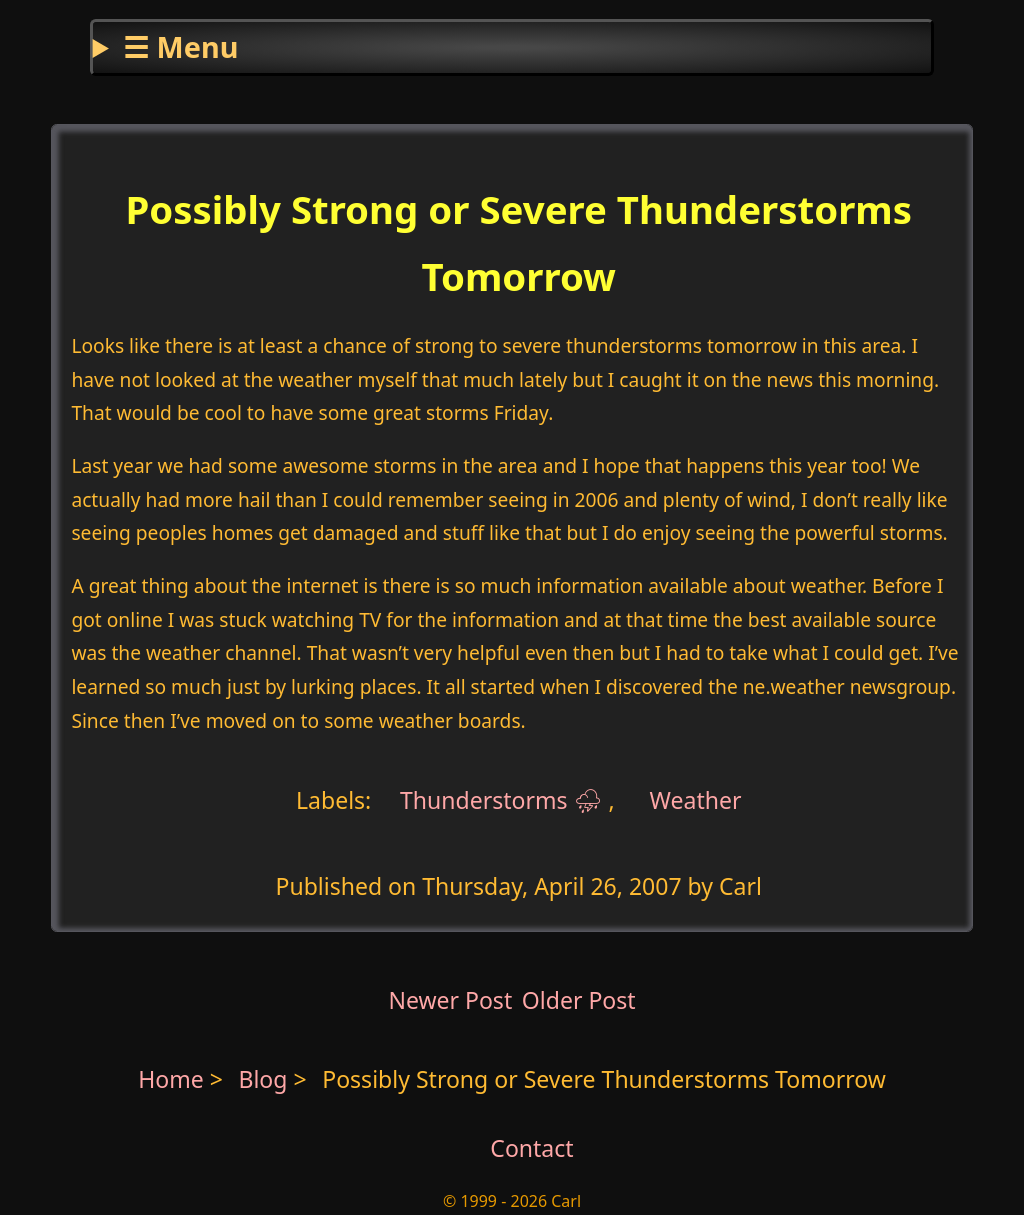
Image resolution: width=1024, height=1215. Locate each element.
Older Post (579, 1000)
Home (171, 1079)
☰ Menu (180, 46)
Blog (265, 1079)
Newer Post (450, 1000)
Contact (531, 1148)
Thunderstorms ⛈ (501, 799)
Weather (696, 799)
